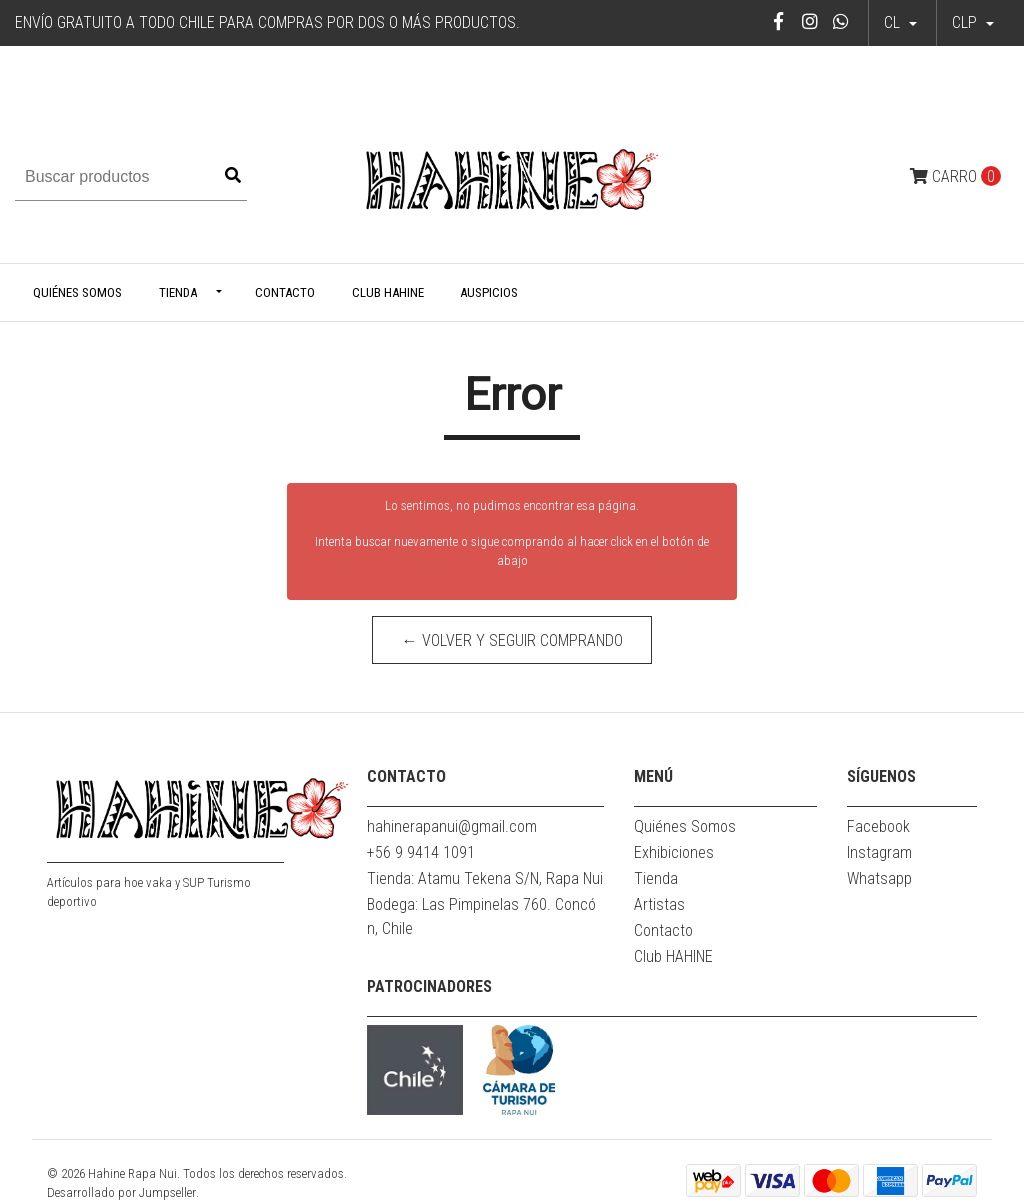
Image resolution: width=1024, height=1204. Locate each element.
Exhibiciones (674, 852)
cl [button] (894, 22)
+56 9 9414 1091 (421, 852)
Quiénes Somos (77, 292)
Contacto (285, 292)
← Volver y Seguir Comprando (512, 640)
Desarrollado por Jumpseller (121, 1192)
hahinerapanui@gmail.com (452, 826)
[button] (973, 23)
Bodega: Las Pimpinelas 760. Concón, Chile (481, 916)
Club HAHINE (388, 292)
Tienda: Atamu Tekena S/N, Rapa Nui (485, 878)
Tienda (178, 292)
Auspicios (489, 292)
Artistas (659, 904)
